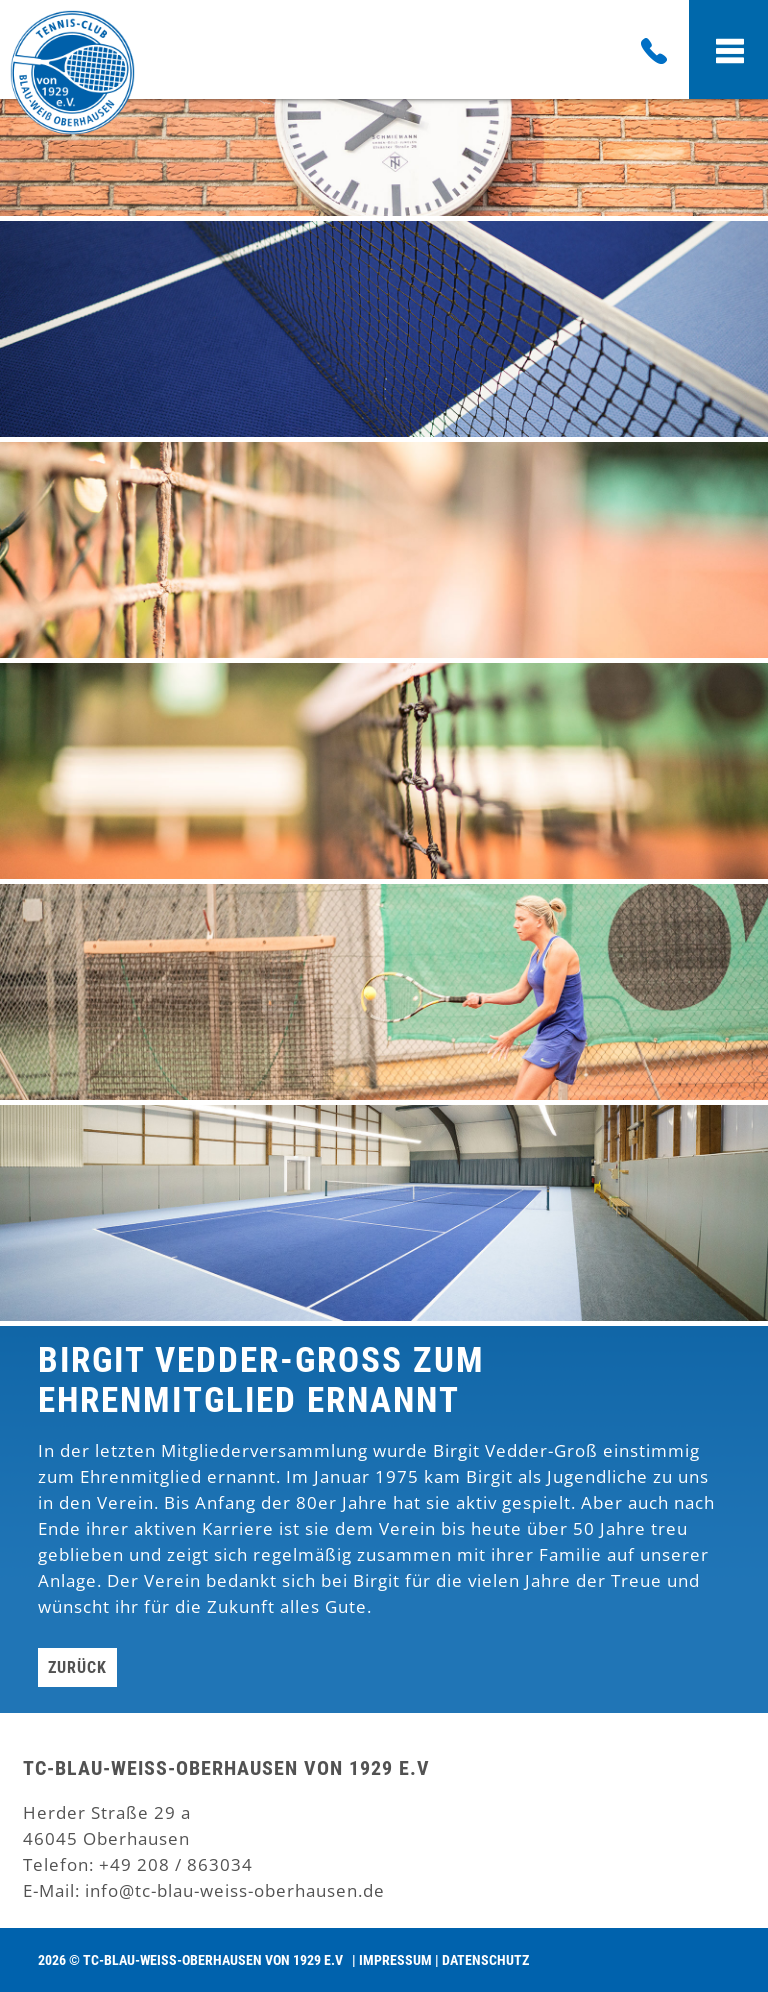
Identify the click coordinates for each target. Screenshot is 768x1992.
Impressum (395, 1960)
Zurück (77, 1667)
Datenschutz (485, 1960)
